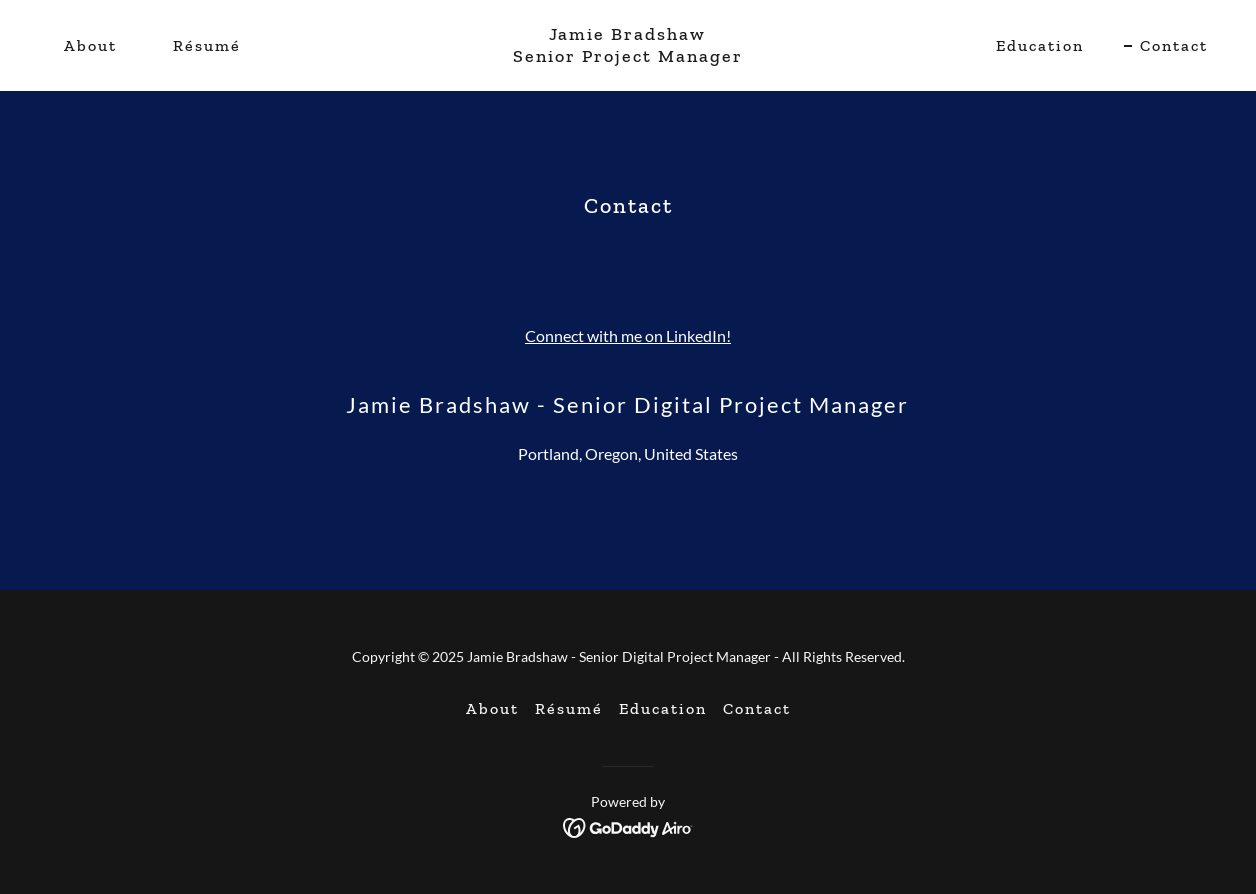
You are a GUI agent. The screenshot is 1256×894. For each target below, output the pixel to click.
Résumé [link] (207, 45)
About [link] (90, 45)
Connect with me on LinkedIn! (628, 335)
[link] (628, 55)
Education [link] (1040, 45)
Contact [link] (1174, 45)
